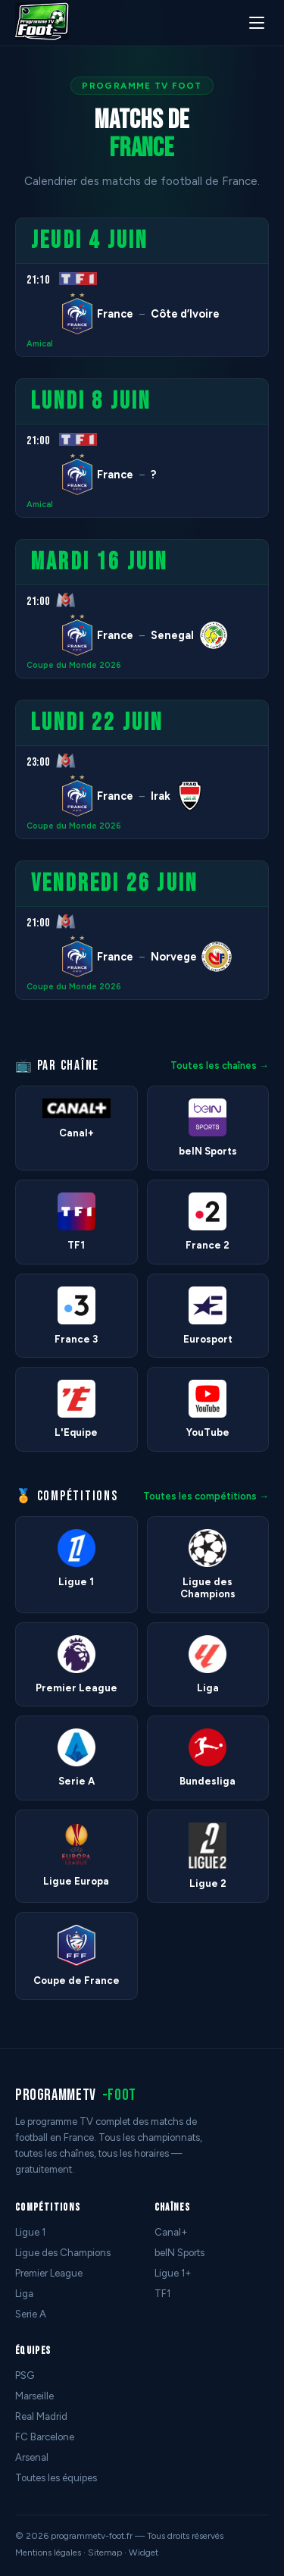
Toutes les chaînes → (219, 1065)
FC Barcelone (44, 2437)
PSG (24, 2375)
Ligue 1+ (173, 2273)
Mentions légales (48, 2552)
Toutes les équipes (56, 2478)
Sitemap (105, 2552)
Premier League (49, 2273)
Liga (24, 2293)
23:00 (38, 762)
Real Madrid (41, 2416)
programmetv (75, 2095)
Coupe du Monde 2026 (74, 665)
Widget (143, 2552)
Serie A (30, 2314)
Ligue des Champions (63, 2252)
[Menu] (257, 22)
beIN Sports (179, 2252)
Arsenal (31, 2457)
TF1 (162, 2293)
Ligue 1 (30, 2232)
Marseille (34, 2396)
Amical (40, 344)
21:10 (38, 280)
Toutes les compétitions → (206, 1496)
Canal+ (171, 2232)
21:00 (38, 441)
